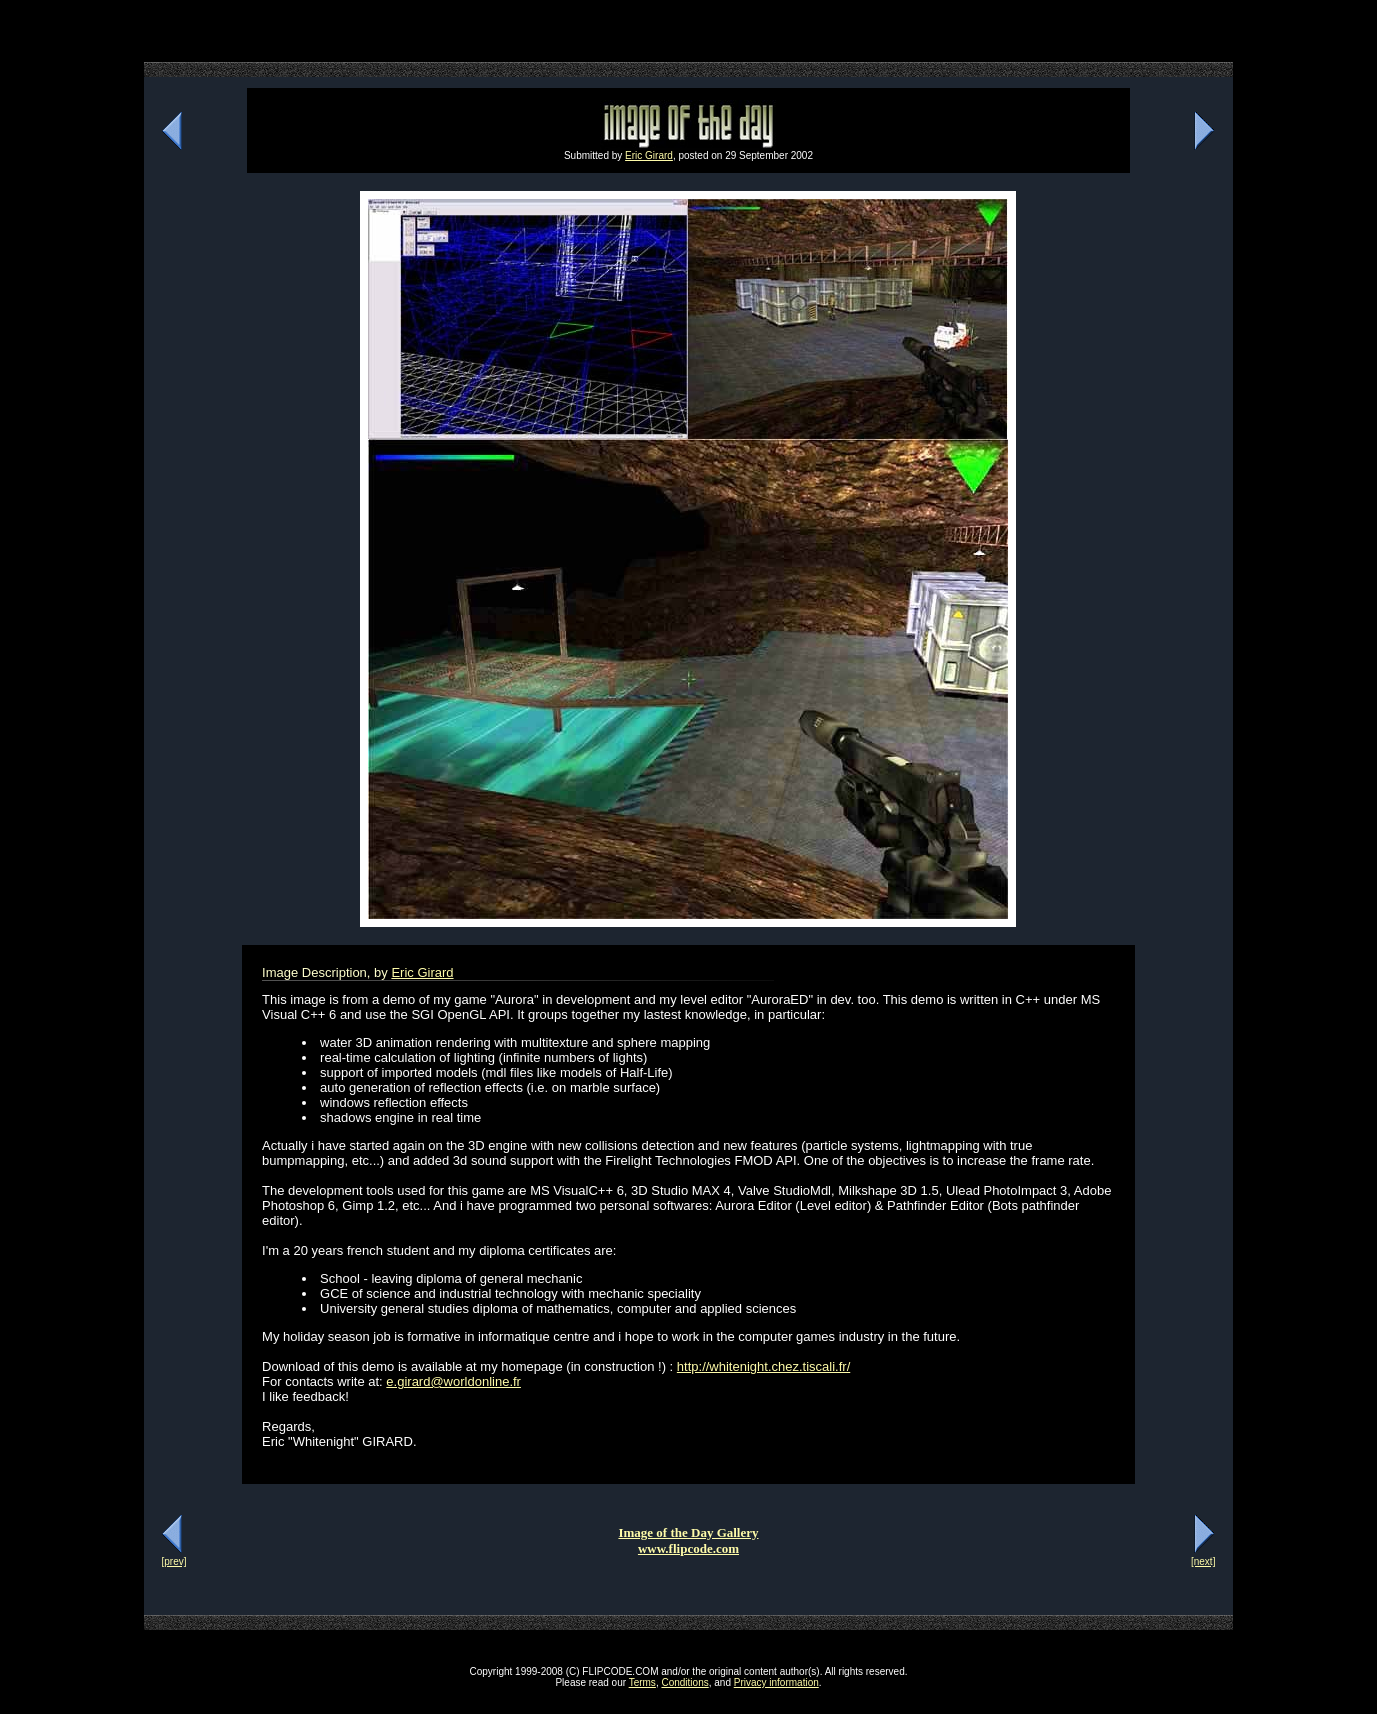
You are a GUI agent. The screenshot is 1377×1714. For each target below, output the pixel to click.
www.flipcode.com (688, 1548)
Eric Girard (649, 155)
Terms (642, 1682)
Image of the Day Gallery (688, 1532)
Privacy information (776, 1682)
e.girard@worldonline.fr (453, 1381)
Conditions (684, 1682)
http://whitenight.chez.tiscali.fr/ (763, 1366)
